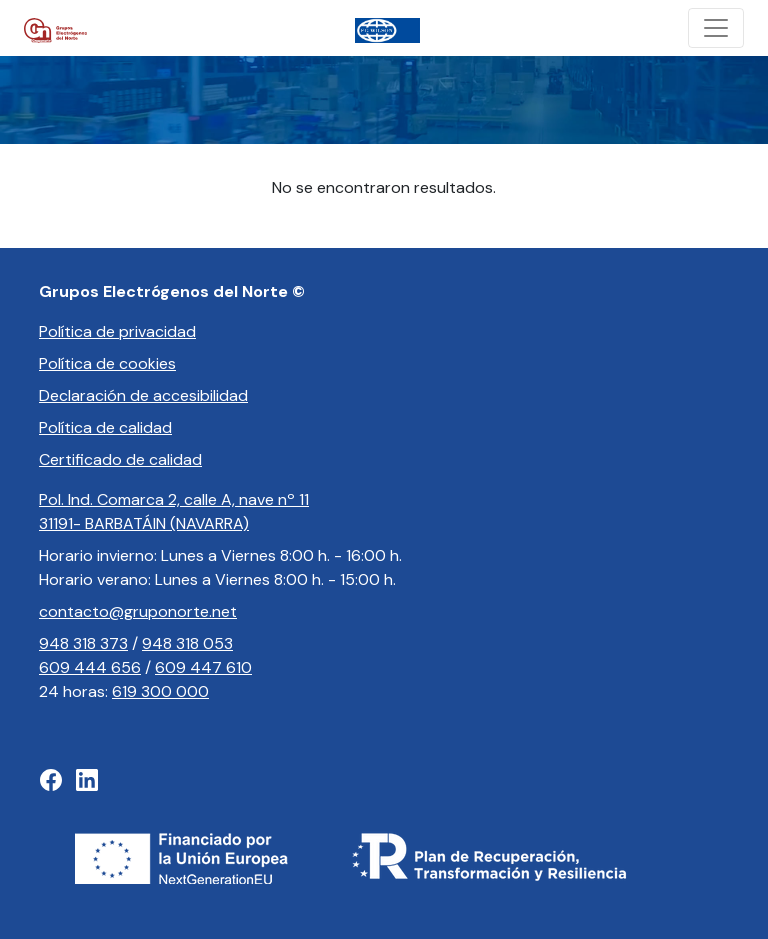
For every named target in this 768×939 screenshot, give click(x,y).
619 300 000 (160, 691)
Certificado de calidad (120, 459)
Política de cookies (107, 363)
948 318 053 (187, 643)
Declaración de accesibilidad (143, 395)
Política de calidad (105, 427)
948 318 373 (83, 643)
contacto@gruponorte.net (138, 611)
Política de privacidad (117, 331)
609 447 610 (203, 667)
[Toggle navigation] (716, 28)
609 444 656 (90, 667)
